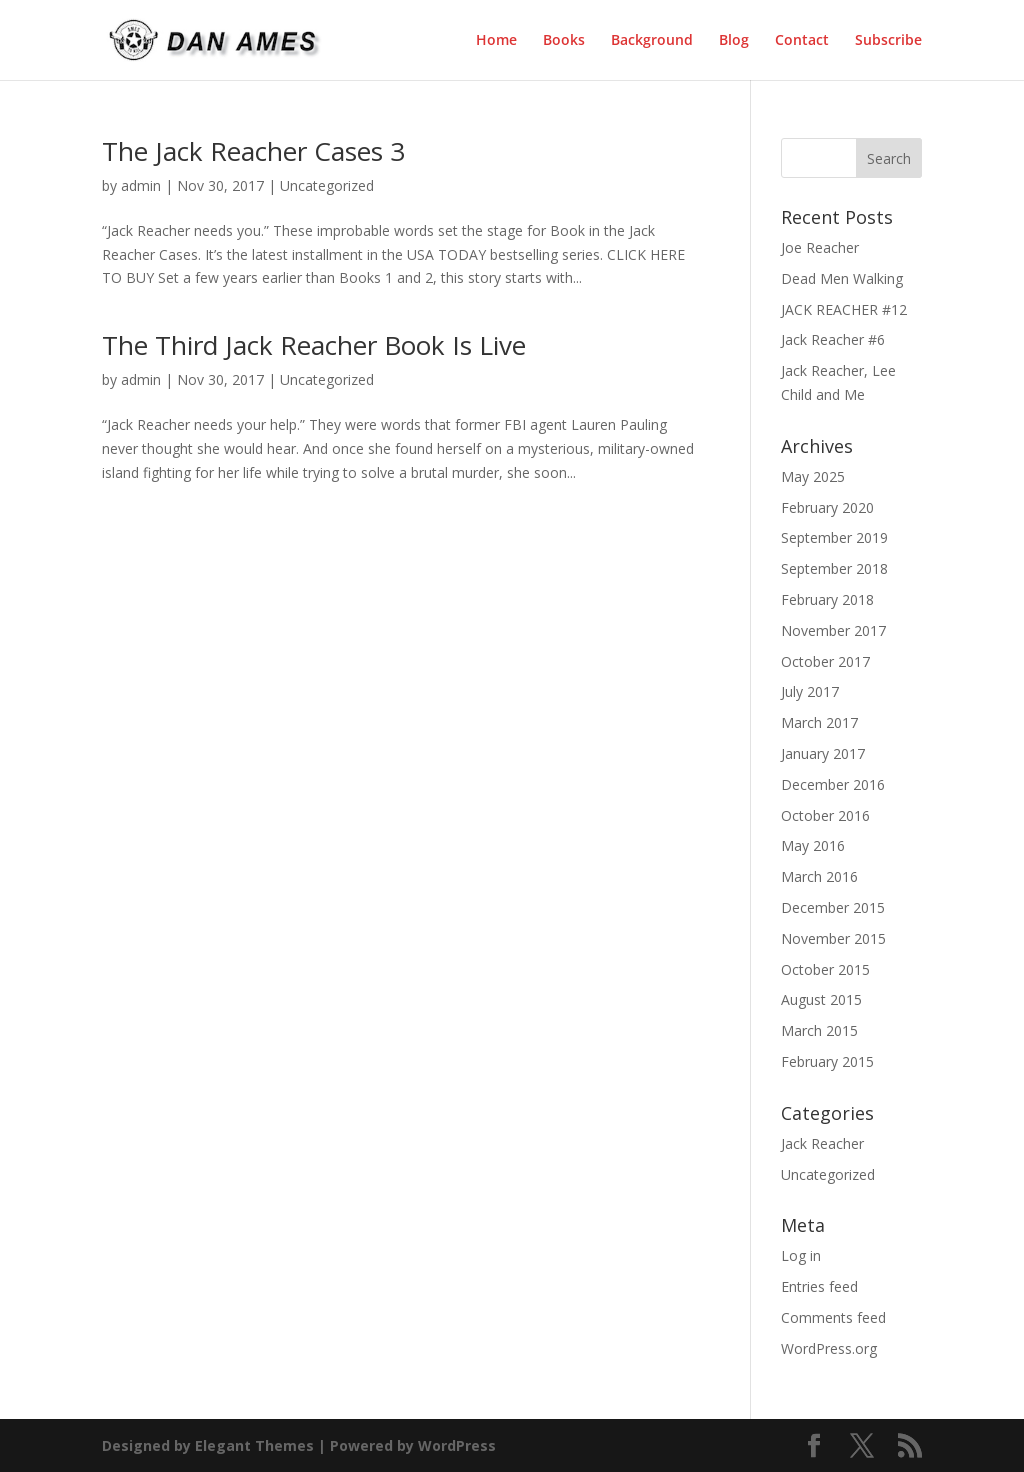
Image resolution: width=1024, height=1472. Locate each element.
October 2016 (825, 815)
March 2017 (819, 722)
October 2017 (825, 661)
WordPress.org (829, 1348)
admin (141, 185)
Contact (802, 41)
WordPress (457, 1445)
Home (496, 41)
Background (652, 41)
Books (564, 41)
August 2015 (821, 999)
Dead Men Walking (842, 278)
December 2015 (833, 907)
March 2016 (819, 876)
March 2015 (819, 1030)
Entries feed (819, 1286)
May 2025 (813, 476)
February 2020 (827, 507)
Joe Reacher (820, 247)
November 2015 (833, 938)
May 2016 (813, 845)
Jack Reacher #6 (833, 339)
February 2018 (827, 599)
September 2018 (834, 568)
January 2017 (823, 753)
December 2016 (833, 784)
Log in (801, 1255)
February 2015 (827, 1061)
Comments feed (833, 1317)
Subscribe (888, 41)
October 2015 (825, 969)
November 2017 (833, 630)
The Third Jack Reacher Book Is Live (314, 345)
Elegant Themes (254, 1445)
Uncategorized (327, 185)
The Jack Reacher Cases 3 (253, 151)
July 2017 (810, 691)
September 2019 (834, 537)
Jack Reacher (822, 1143)
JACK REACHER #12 (844, 309)
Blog (734, 41)
